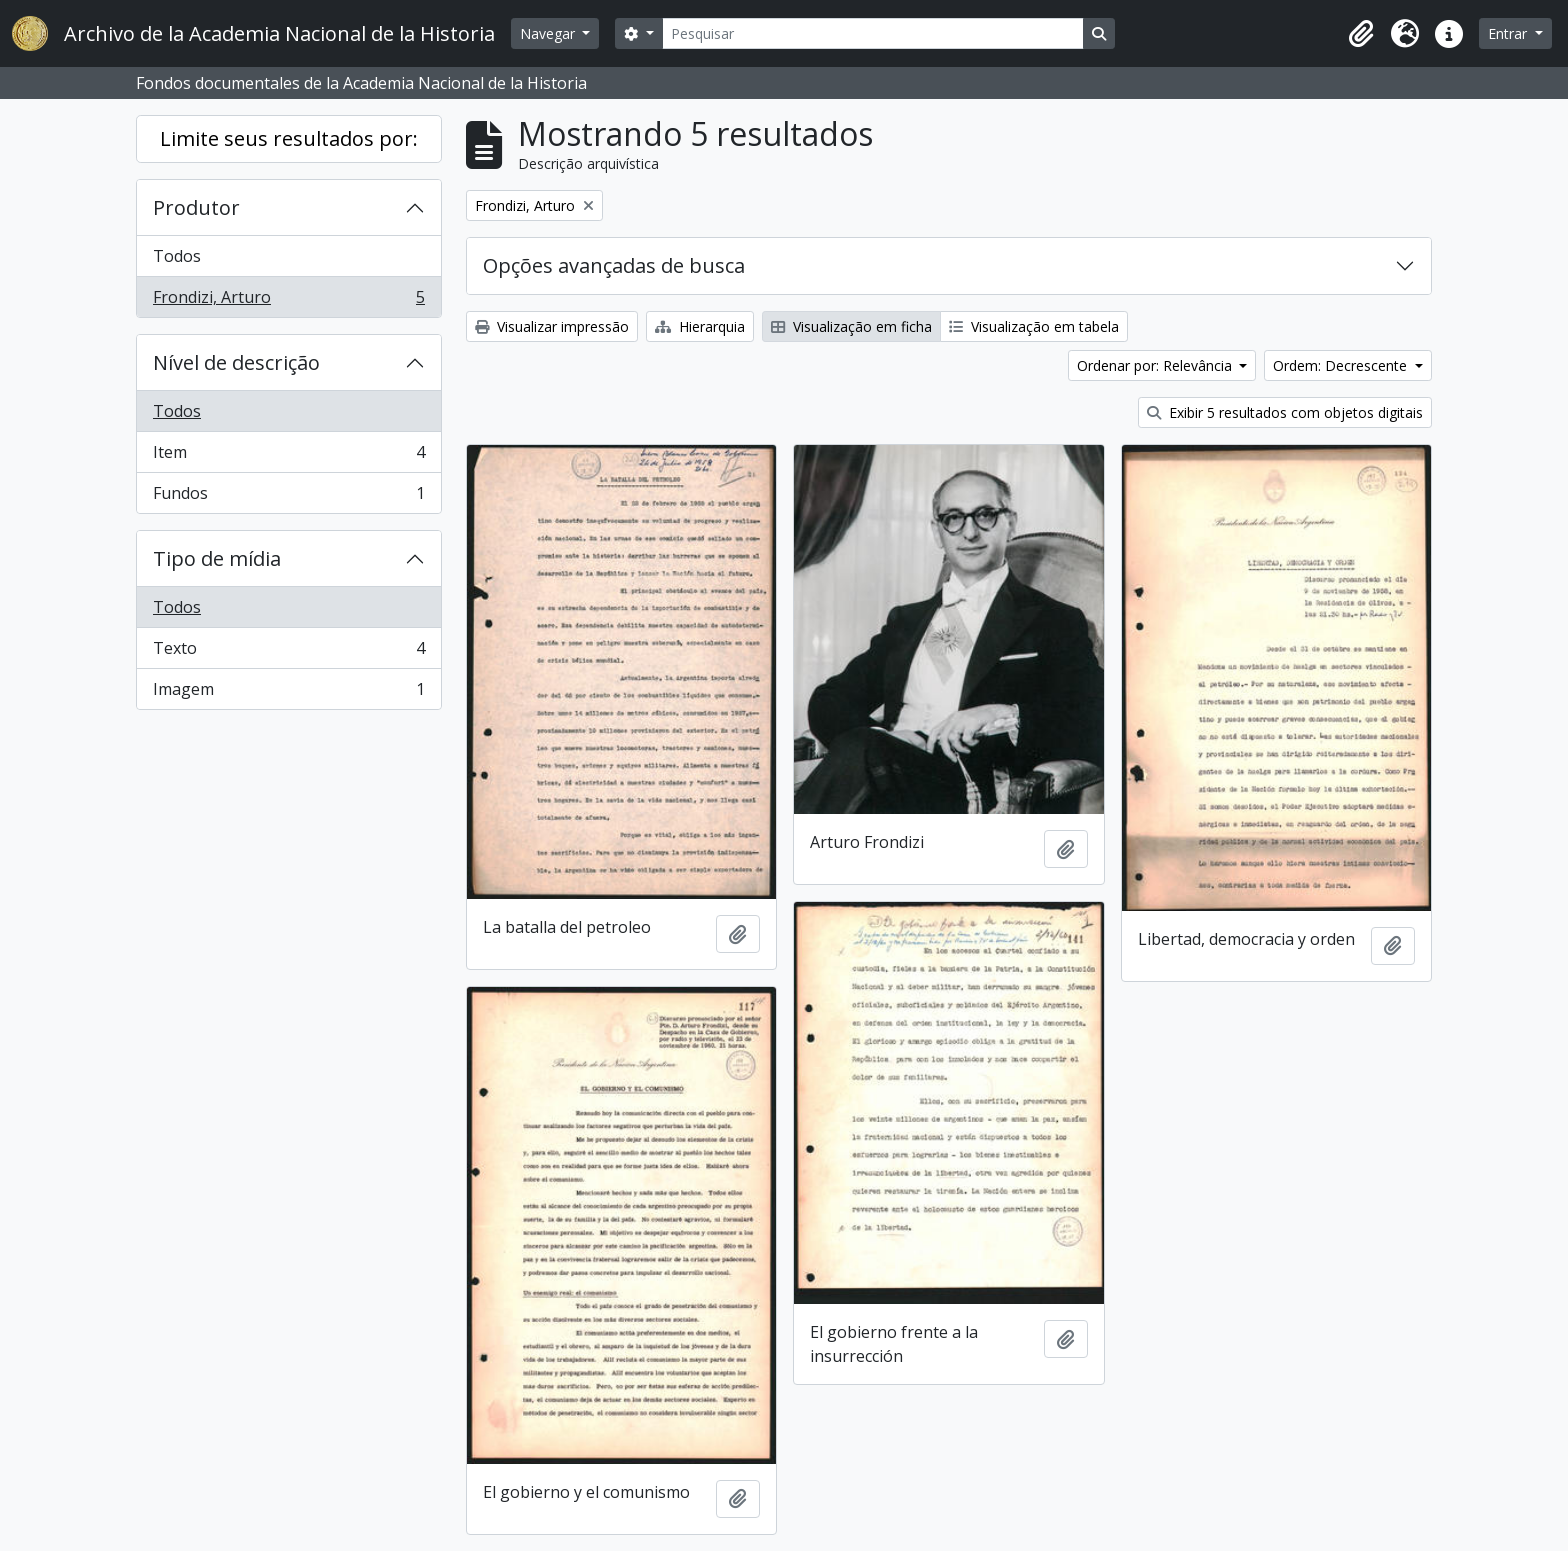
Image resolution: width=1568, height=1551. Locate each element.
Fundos (288, 497)
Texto (288, 652)
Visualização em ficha (851, 326)
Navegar (549, 33)
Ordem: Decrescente (1342, 365)
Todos (177, 256)
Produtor (196, 207)
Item (288, 456)
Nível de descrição (236, 362)
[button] (1361, 34)
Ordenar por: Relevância (1156, 365)
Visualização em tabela (1034, 326)
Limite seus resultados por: (289, 138)
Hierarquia (700, 326)
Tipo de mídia (217, 558)
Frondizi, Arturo (288, 301)
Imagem (288, 693)
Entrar (1509, 33)
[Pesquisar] (873, 33)
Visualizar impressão (552, 326)
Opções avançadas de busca (614, 265)
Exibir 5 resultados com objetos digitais (1285, 412)
